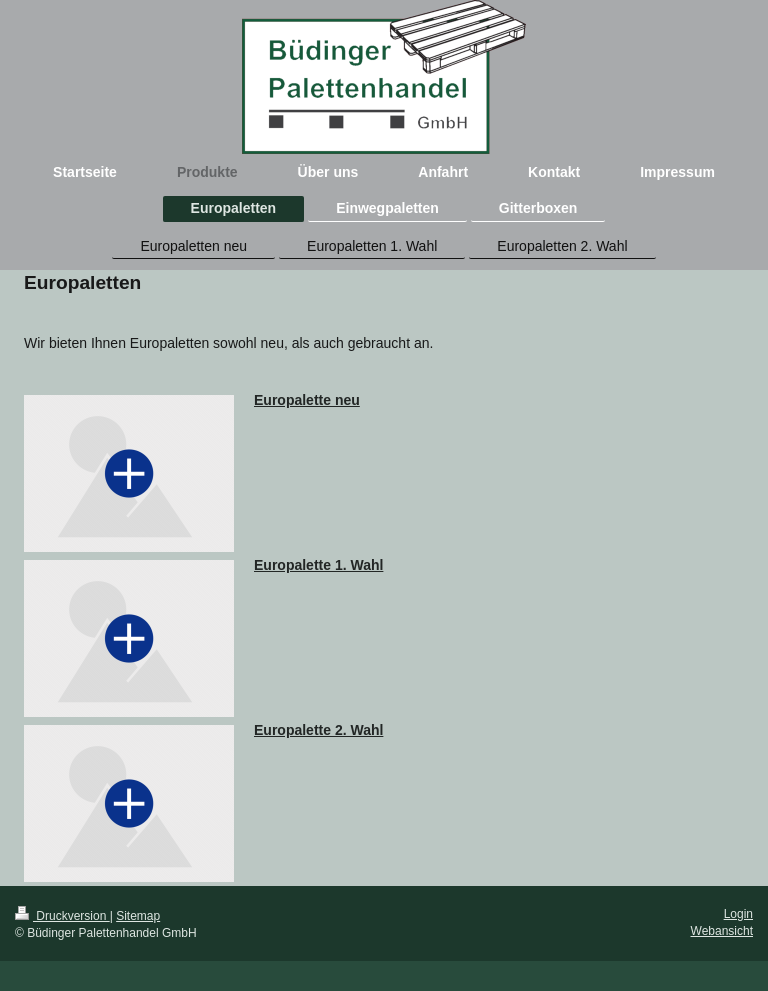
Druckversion (62, 916)
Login (738, 914)
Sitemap (138, 916)
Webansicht (722, 931)
